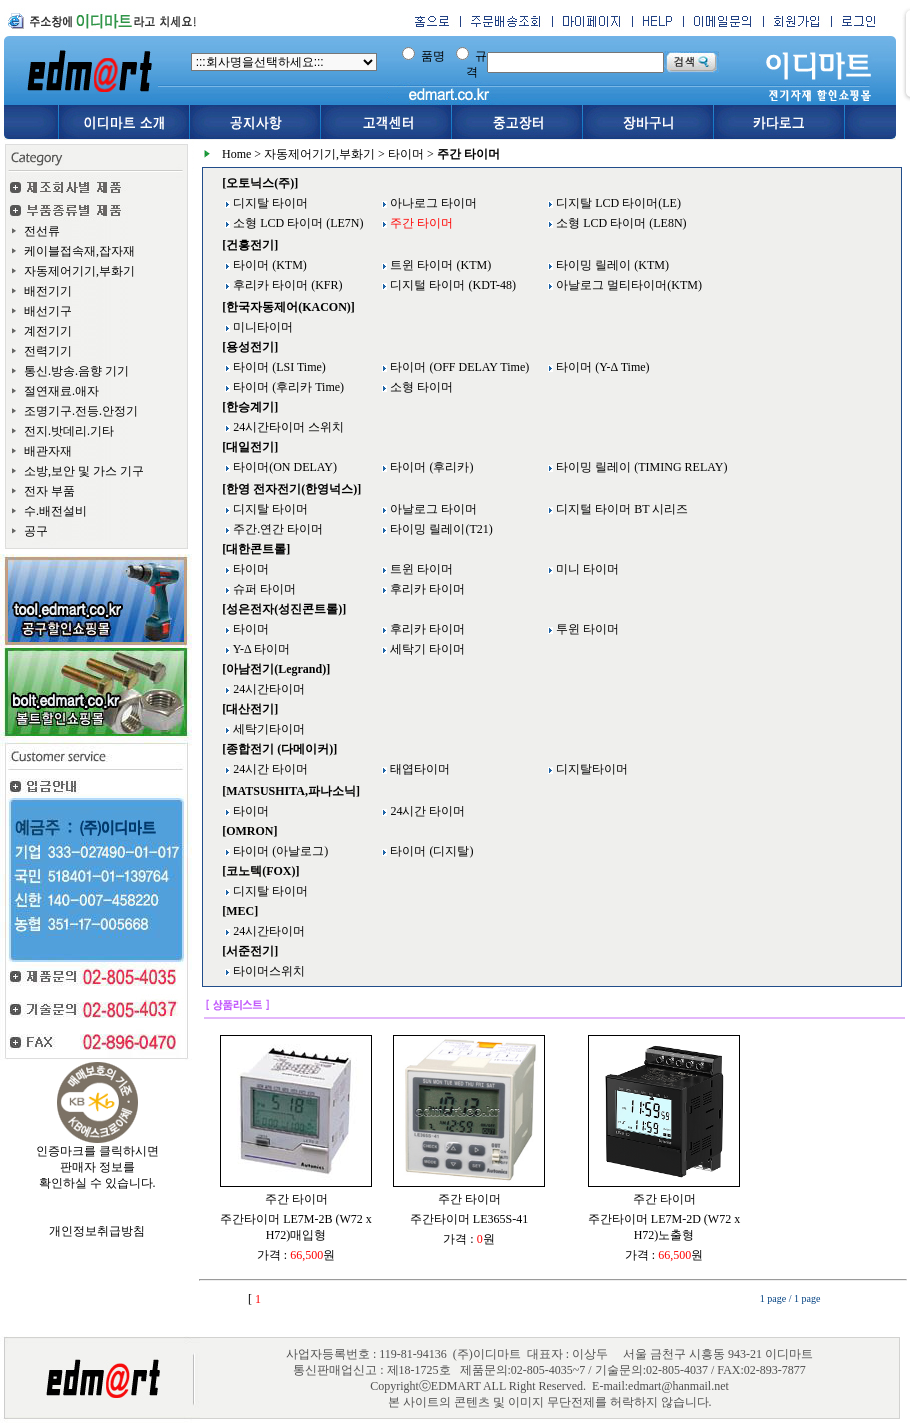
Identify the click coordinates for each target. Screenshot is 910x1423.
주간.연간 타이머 (276, 529)
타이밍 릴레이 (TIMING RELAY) (640, 467)
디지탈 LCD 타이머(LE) (617, 203)
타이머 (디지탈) (430, 851)
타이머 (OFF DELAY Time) (458, 367)
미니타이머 (261, 327)
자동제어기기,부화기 (79, 271)
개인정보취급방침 (97, 1231)
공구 (36, 531)
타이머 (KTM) (268, 265)
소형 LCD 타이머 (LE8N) (619, 223)
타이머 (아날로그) (279, 851)
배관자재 (48, 451)
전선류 (42, 231)
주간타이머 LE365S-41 (469, 1219)
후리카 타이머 (426, 589)
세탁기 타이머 (426, 649)
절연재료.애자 (61, 391)
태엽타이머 (418, 769)
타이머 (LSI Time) (278, 367)
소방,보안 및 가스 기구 (84, 471)
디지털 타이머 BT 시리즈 (620, 509)
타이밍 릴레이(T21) (439, 529)
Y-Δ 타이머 (260, 649)
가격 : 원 (296, 1255)
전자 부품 (49, 491)
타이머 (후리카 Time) (287, 387)
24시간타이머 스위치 (287, 427)
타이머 (406, 154)
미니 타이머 (586, 569)
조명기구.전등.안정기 (81, 411)
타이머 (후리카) (430, 467)
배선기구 (48, 311)
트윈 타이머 (420, 569)
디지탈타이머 (590, 769)
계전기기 (48, 331)
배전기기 (48, 291)
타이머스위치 (267, 971)
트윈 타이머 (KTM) (439, 265)
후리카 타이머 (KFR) (286, 285)
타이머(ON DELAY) (283, 467)
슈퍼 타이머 (263, 589)
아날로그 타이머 (432, 509)
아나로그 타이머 (432, 203)
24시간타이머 (267, 689)
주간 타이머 (296, 1199)
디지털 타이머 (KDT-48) (451, 285)
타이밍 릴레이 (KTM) (611, 265)
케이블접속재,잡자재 (79, 251)
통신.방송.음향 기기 (76, 371)
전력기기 (48, 351)
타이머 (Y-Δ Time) (601, 367)
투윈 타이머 (586, 629)
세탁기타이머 (267, 729)
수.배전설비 (55, 511)
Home (236, 154)
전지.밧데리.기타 (69, 431)
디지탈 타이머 (269, 203)
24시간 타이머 (269, 769)
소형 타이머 (420, 387)
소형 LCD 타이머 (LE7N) (296, 223)
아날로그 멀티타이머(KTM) (627, 285)
